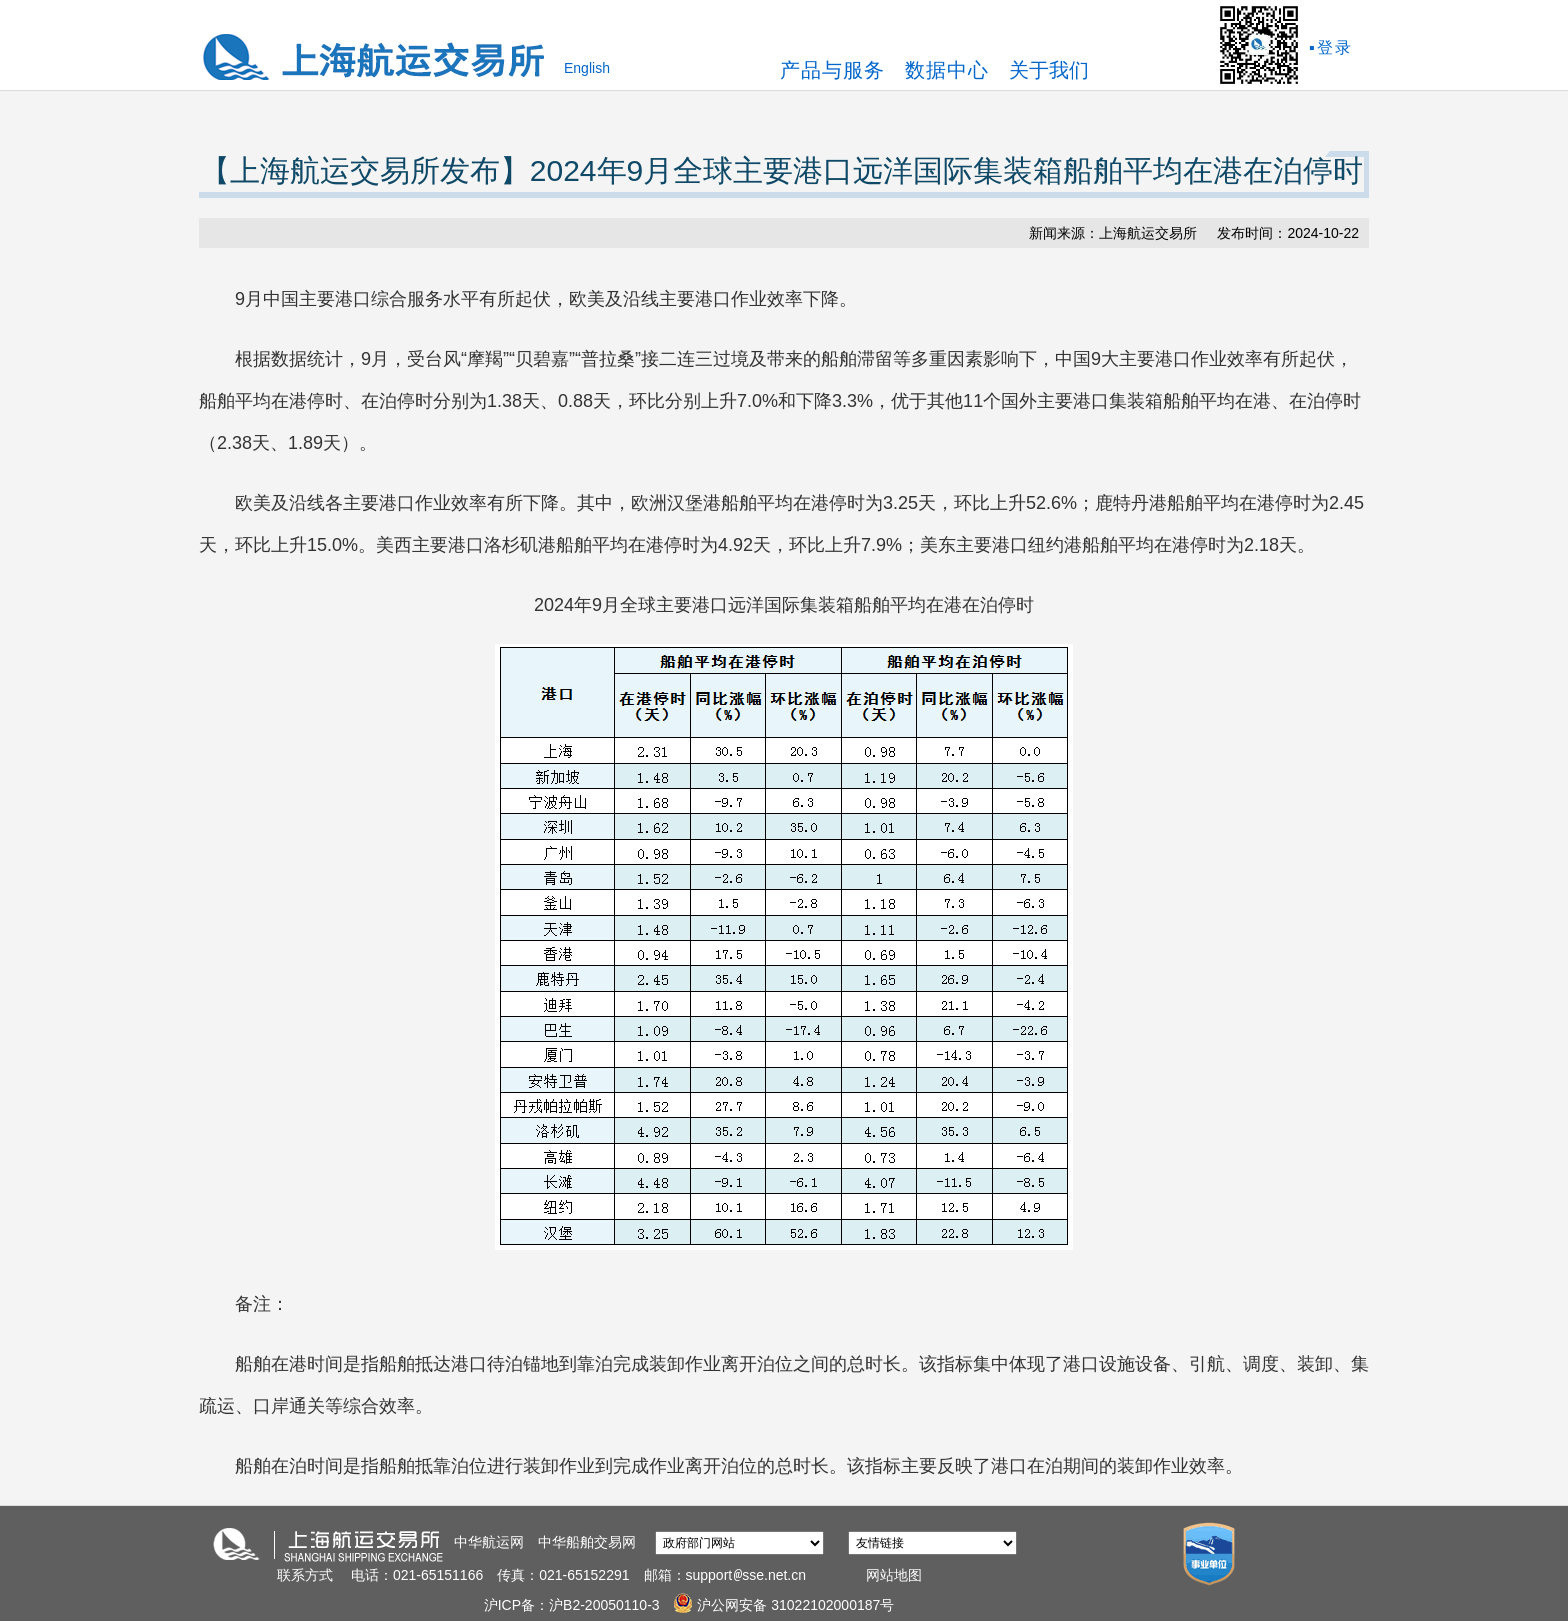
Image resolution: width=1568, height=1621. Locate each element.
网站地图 (894, 1575)
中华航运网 (489, 1542)
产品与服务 (832, 70)
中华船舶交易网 (587, 1542)
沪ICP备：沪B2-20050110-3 (574, 1605)
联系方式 (305, 1575)
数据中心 (947, 70)
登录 (1335, 47)
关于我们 (1049, 70)
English (587, 68)
